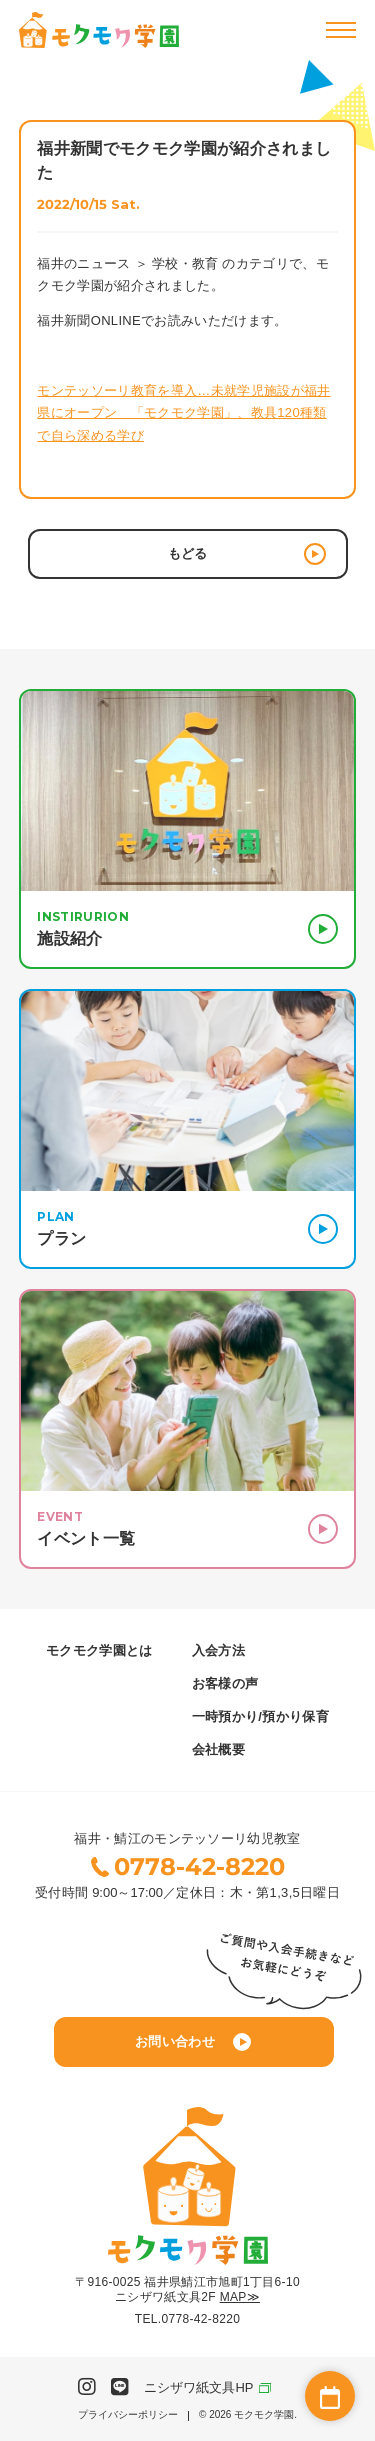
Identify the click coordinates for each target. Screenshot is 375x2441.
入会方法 (218, 1650)
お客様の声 (225, 1683)
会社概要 (218, 1749)
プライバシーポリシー (128, 2415)
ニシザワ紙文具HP (198, 2387)
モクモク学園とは (99, 1650)
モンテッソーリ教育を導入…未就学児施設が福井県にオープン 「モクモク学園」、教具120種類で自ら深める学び (183, 412)
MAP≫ (240, 2297)
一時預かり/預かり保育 (260, 1716)
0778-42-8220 (199, 1867)
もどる (247, 554)
